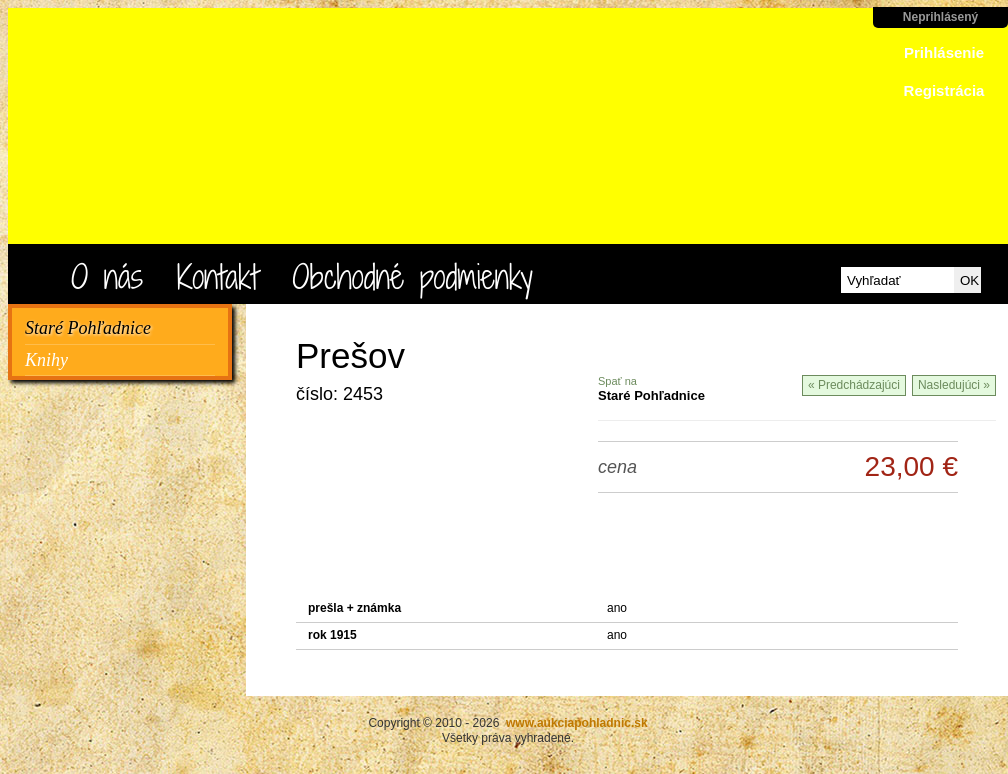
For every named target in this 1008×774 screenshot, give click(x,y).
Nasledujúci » (954, 385)
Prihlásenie (944, 52)
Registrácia (944, 90)
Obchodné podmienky (412, 276)
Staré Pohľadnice (88, 328)
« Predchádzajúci (854, 385)
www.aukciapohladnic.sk (219, 135)
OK (969, 280)
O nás (107, 276)
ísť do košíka (922, 182)
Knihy (46, 360)
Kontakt (217, 276)
